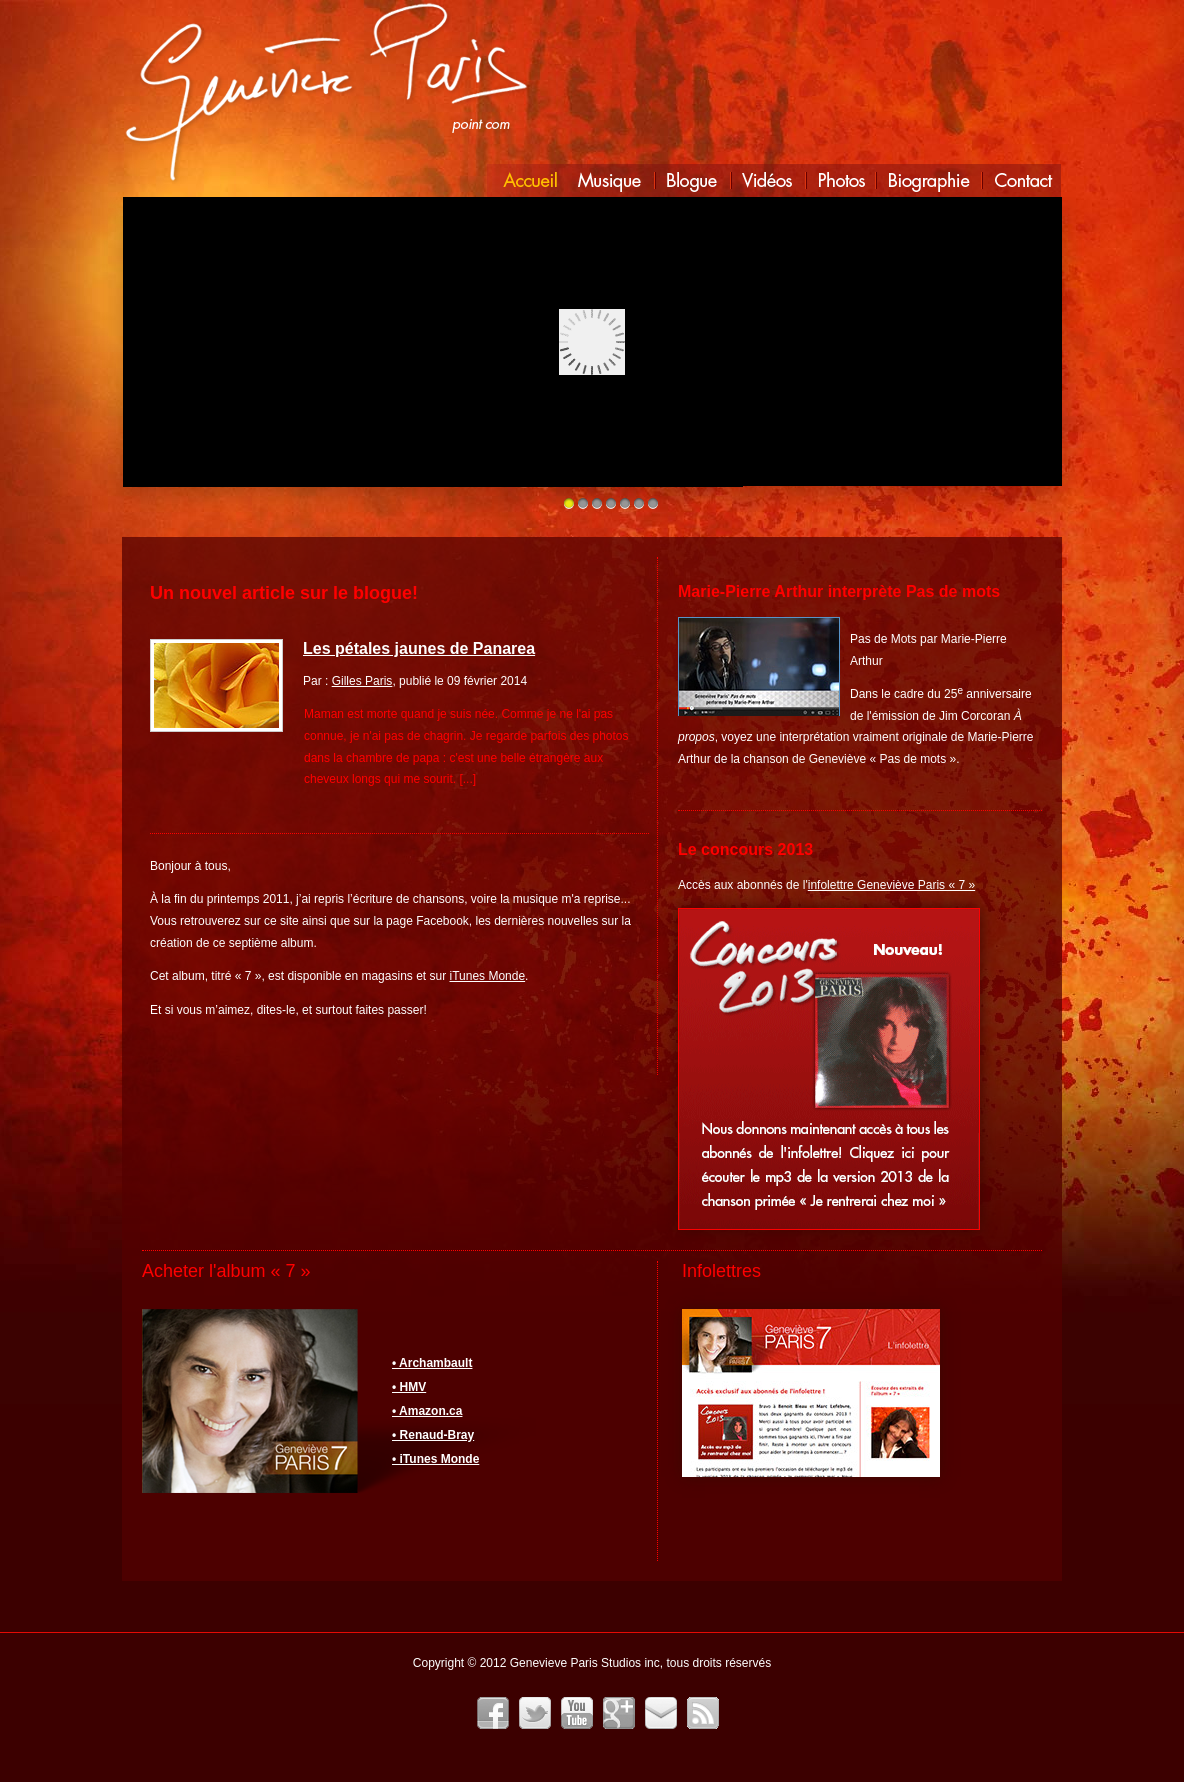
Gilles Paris (362, 681)
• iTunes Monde (435, 1459)
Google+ (619, 1713)
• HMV (409, 1387)
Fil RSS (703, 1713)
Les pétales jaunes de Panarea (419, 648)
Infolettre (661, 1713)
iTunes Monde (488, 976)
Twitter (535, 1713)
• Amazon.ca (427, 1411)
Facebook (493, 1713)
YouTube (577, 1713)
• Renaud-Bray (433, 1435)
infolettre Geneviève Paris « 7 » (891, 885)
